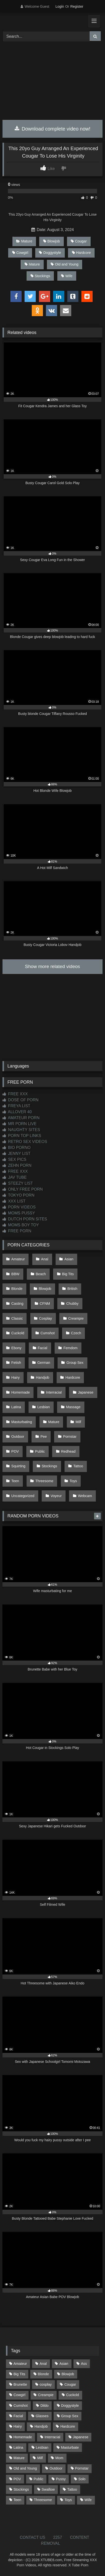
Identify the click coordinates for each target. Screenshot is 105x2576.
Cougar (79, 241)
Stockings (40, 276)
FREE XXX (15, 1094)
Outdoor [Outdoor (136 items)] (56, 2468)
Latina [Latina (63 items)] (18, 2447)
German (43, 1363)
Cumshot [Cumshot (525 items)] (20, 2406)
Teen (15, 1481)
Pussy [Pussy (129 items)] (61, 2479)
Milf (78, 1422)
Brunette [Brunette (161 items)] (20, 2384)
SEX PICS (14, 1159)
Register (76, 6)
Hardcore (81, 253)
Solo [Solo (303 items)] (82, 2479)
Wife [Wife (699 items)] (88, 2500)
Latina (16, 1407)
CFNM (45, 1303)
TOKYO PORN (18, 1195)
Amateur (18, 1259)
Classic (17, 1318)
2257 (57, 2537)
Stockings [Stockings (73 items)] (21, 2489)
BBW (15, 1274)
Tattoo (78, 1466)
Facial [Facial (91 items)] (18, 2416)
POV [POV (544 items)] (17, 2479)
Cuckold (17, 1333)
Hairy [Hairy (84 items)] (17, 2426)
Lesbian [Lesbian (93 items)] (42, 2447)
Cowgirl (20, 253)
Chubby (72, 1303)
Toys (73, 1481)
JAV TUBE (14, 1177)
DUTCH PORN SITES (24, 1219)
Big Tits (68, 1274)
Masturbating (21, 1422)
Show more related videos (52, 966)
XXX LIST (14, 1201)
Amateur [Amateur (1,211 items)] (20, 2364)
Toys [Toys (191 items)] (68, 2500)
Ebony (16, 1348)
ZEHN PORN (17, 1165)
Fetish (16, 1363)
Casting (17, 1303)
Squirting (18, 1466)
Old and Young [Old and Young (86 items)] (25, 2468)
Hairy (15, 1377)
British (72, 1289)
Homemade (20, 1392)
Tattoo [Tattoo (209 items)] (72, 2489)
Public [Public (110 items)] (38, 2479)
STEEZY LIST (17, 1183)
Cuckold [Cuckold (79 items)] (72, 2395)
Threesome (44, 1481)
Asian (69, 1259)
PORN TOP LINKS (21, 1136)
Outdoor (17, 1437)
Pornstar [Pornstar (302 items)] (81, 2468)
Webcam (85, 1496)
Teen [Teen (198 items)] (17, 2500)
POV (15, 1451)
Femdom (71, 1348)
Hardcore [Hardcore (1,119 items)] (67, 2426)
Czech (76, 1333)
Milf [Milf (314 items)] (40, 2458)
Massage (73, 1407)
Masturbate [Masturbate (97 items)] (70, 2447)
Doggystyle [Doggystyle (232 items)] (70, 2406)
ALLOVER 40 (17, 1112)
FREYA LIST (16, 1106)
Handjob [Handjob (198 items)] (41, 2426)
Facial (42, 1348)
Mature (24, 241)
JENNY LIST (16, 1153)
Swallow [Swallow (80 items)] (48, 2489)
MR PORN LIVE (19, 1124)
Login (59, 6)
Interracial (54, 1392)
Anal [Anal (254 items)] (43, 2364)
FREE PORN (16, 1231)
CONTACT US (32, 2537)
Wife (66, 276)
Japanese (85, 1392)
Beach (41, 1274)
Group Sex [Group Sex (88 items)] (69, 2416)
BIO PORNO (16, 1147)
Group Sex (74, 1363)
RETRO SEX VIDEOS (24, 1141)
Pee (43, 1437)
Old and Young (64, 264)
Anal (44, 1259)
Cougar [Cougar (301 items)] (70, 2384)
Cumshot (47, 1333)
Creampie (76, 1318)
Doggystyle (50, 253)
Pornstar (69, 1437)
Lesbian (43, 1407)
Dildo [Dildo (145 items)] (44, 2406)
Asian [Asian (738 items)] (63, 2364)
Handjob (42, 1377)
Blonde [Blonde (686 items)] (43, 2374)
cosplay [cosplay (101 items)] (46, 2384)
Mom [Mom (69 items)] (59, 2458)
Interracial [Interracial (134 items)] (52, 2437)
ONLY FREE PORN (22, 1189)
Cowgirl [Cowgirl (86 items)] (19, 2395)
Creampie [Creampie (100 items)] (45, 2395)
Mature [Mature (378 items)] (19, 2458)
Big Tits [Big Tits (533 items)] (19, 2374)
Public (40, 1451)
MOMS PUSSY (18, 1213)
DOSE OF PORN (20, 1100)
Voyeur (56, 1496)
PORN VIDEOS (19, 1207)
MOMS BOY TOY (20, 1225)
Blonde (17, 1289)
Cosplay (45, 1318)
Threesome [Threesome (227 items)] (43, 2500)
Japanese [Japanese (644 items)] (80, 2437)
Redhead (68, 1451)
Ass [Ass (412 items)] (84, 2364)
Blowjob (51, 241)
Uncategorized (23, 1496)
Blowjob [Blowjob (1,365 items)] (68, 2374)
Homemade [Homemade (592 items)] (22, 2437)
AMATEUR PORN (20, 1118)
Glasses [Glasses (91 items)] (41, 2416)
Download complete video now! (52, 129)
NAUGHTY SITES (21, 1130)
